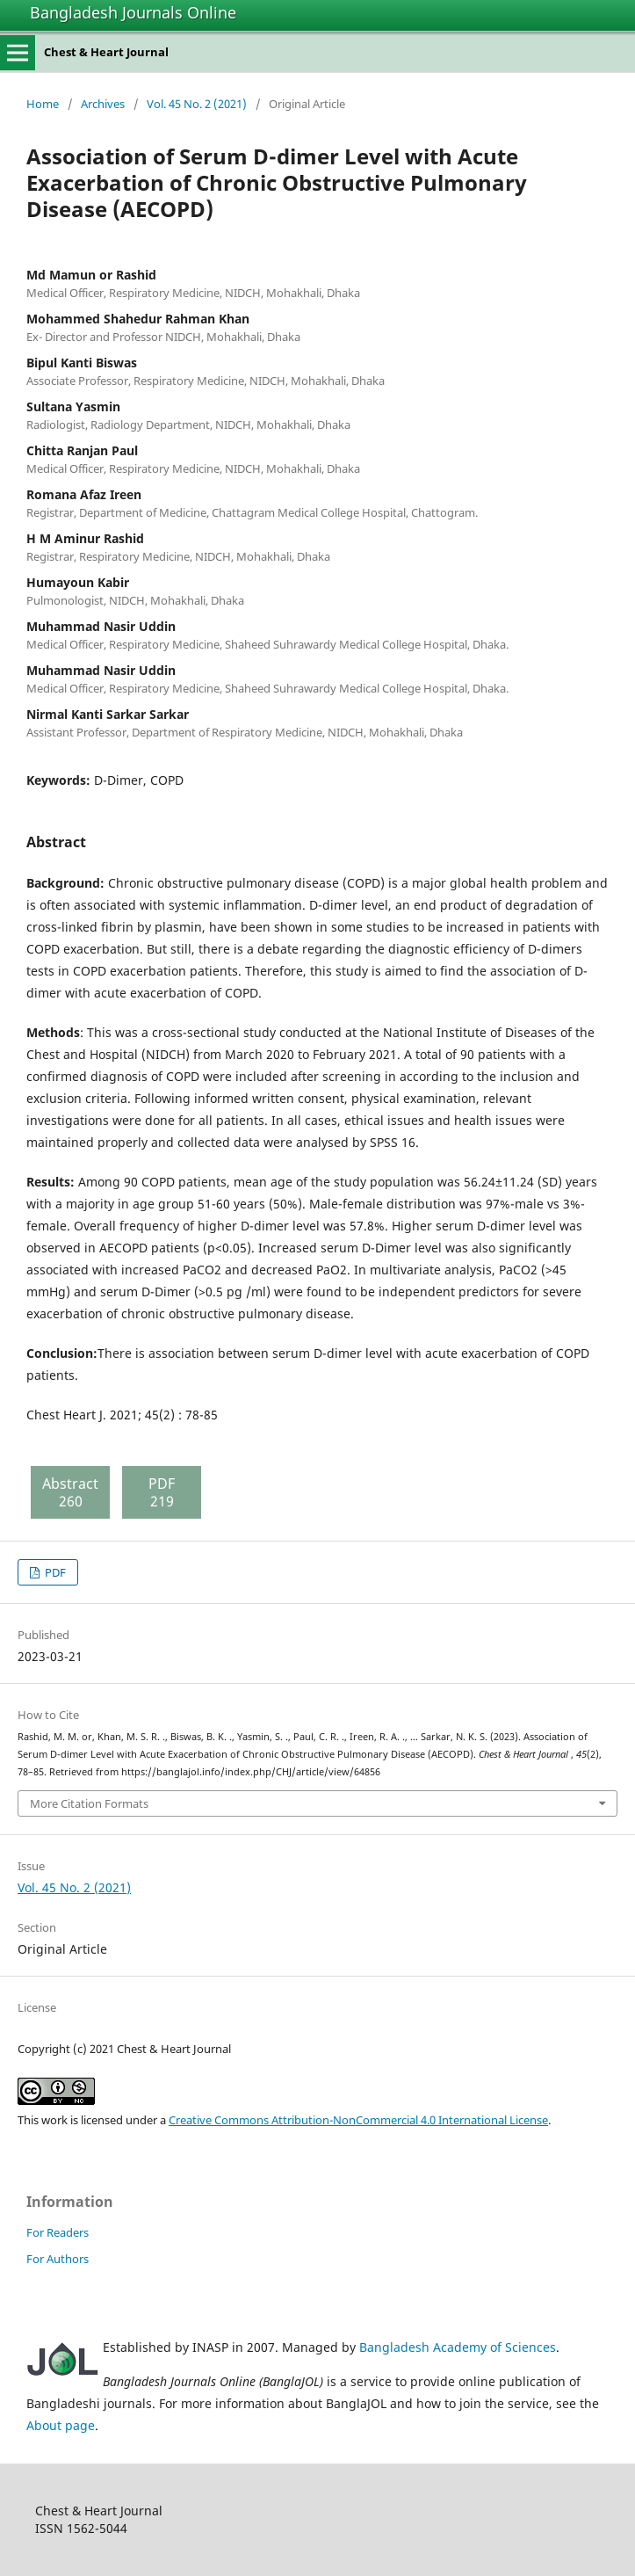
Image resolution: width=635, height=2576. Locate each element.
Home (42, 104)
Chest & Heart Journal (106, 52)
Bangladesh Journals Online (133, 12)
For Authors (57, 2259)
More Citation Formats (89, 1803)
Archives (103, 104)
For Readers (57, 2232)
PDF (54, 1572)
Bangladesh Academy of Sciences (457, 2347)
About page (60, 2425)
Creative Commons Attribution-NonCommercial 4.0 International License (358, 2120)
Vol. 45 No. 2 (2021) (197, 104)
